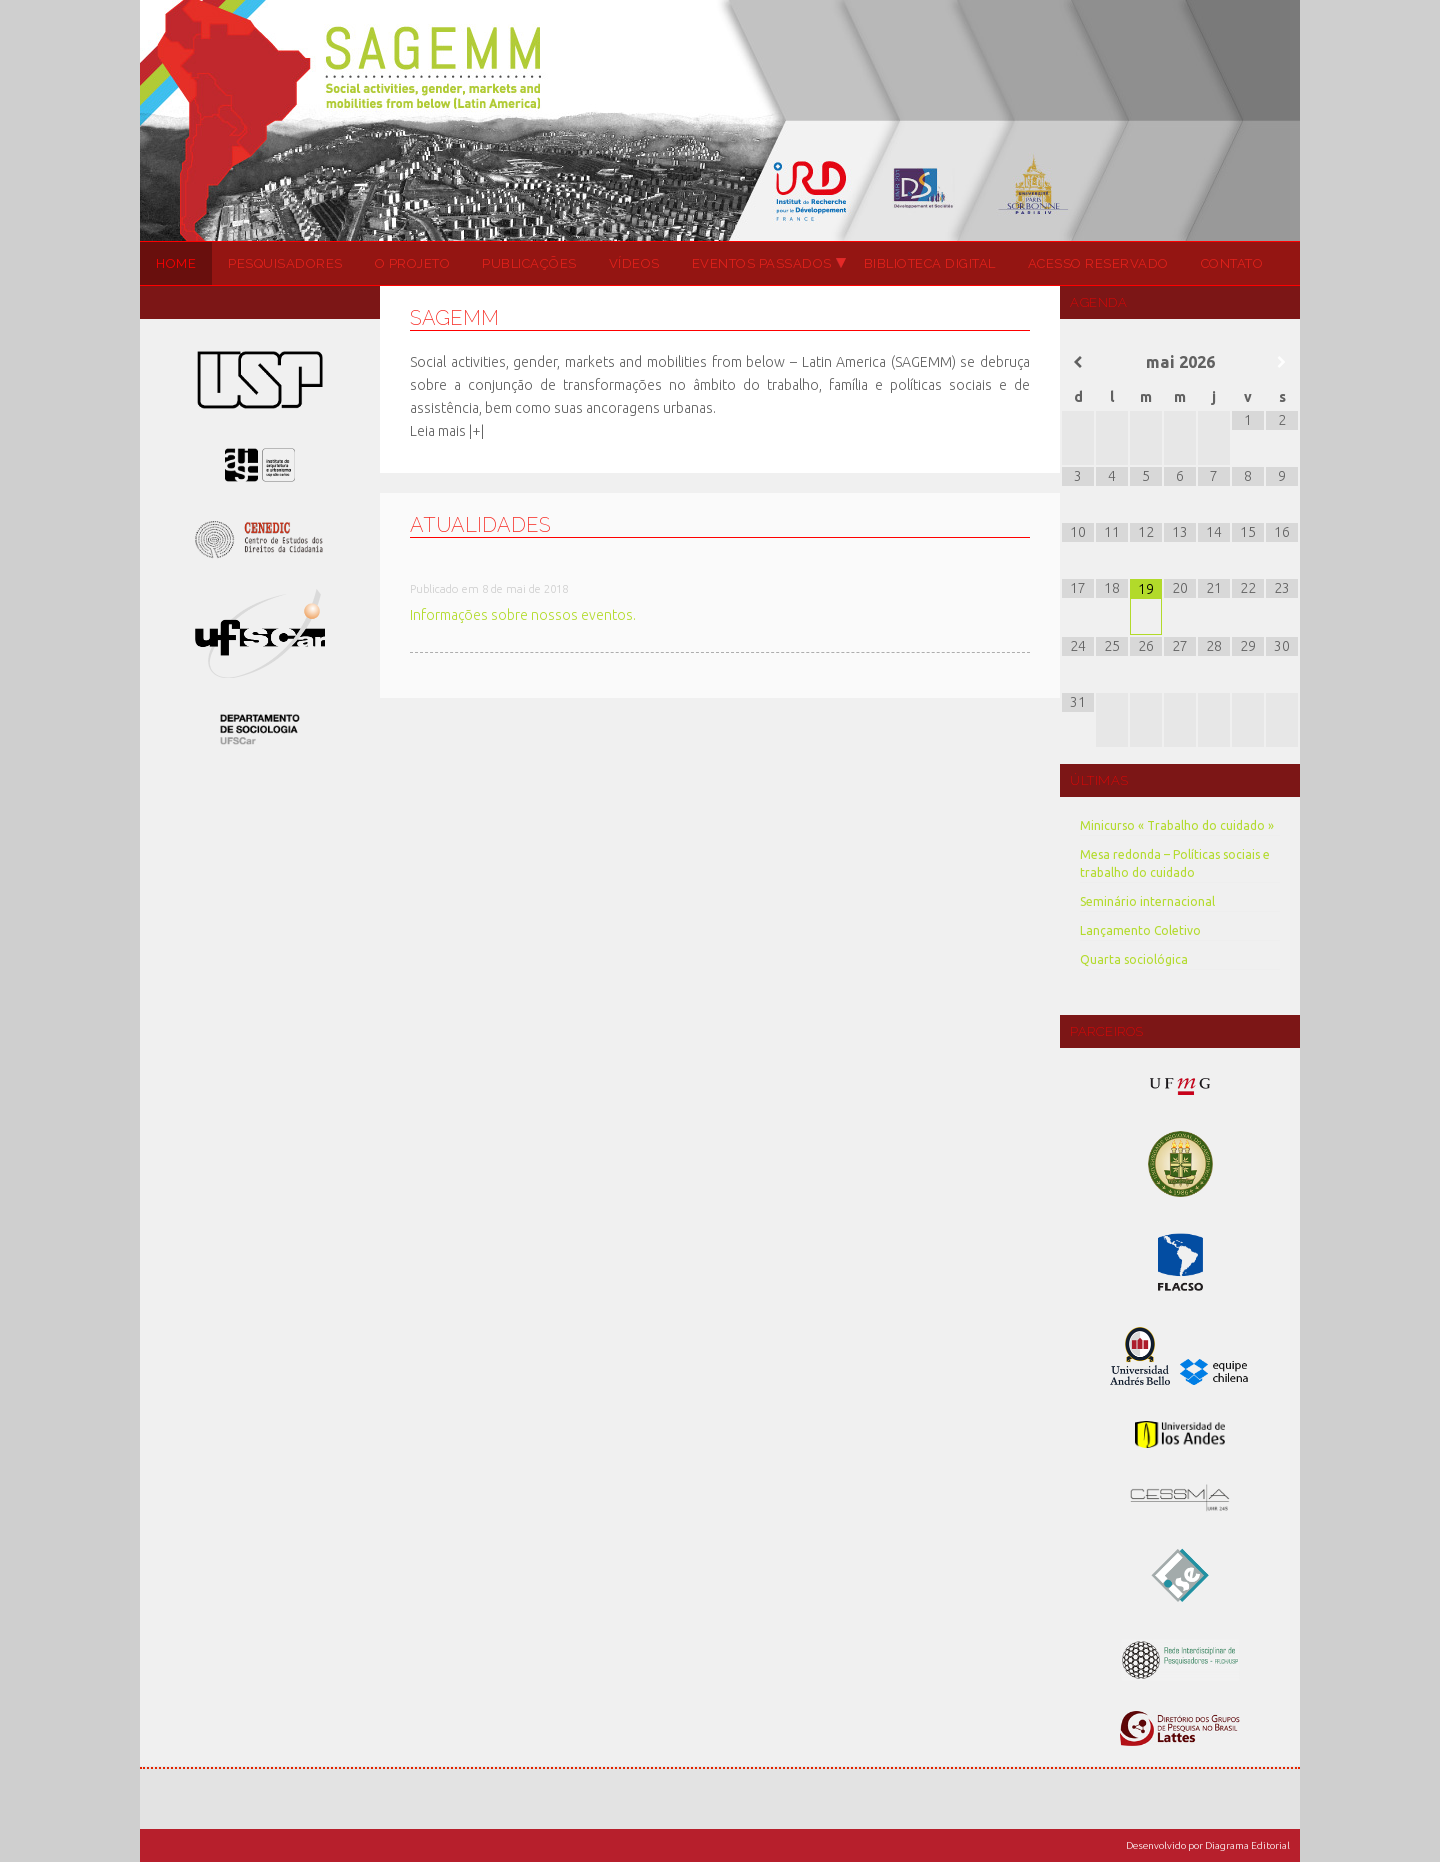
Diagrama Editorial (1247, 1845)
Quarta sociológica (1134, 959)
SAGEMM (720, 120)
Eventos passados (761, 264)
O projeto (413, 263)
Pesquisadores (285, 263)
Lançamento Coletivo (1140, 930)
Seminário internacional (1147, 901)
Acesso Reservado (1098, 263)
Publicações (529, 263)
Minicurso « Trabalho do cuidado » (1177, 825)
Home (176, 263)
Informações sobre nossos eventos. (523, 615)
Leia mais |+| (447, 431)
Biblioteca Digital (930, 263)
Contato (1232, 263)
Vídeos (634, 263)
